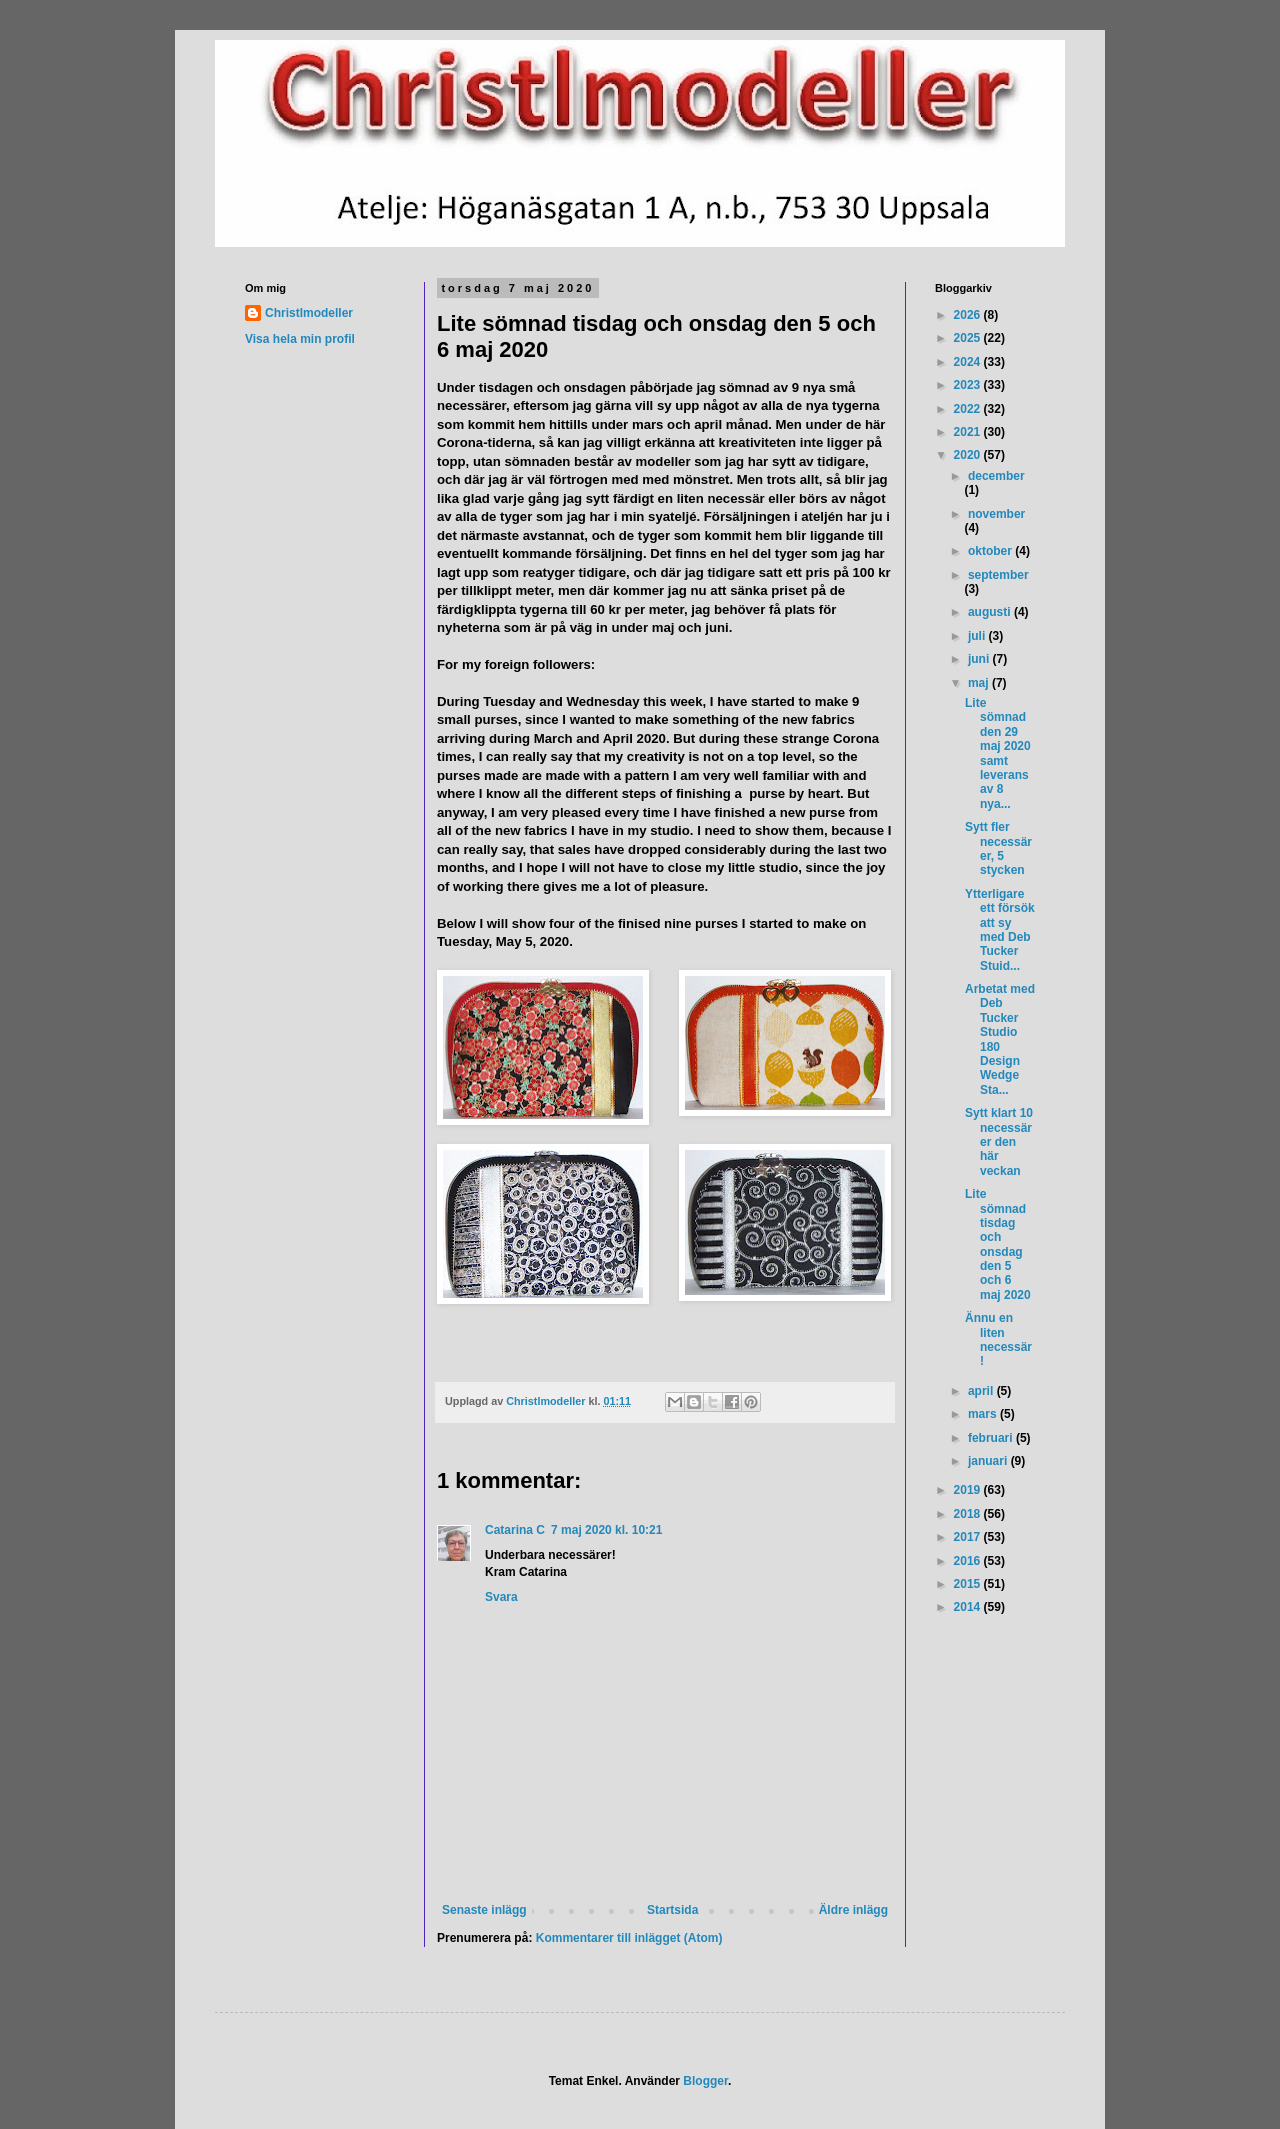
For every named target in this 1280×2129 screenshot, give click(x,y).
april (982, 1391)
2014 (969, 1607)
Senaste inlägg (484, 1910)
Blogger (705, 2081)
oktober (991, 551)
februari (992, 1438)
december (996, 476)
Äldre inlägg (853, 1910)
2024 (969, 362)
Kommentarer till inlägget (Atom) (629, 1938)
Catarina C (515, 1530)
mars (984, 1414)
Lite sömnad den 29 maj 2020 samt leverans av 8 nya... (998, 753)
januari (989, 1461)
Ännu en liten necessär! (998, 1339)
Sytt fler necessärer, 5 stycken (998, 848)
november (996, 514)
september (998, 575)
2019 (969, 1490)
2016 (969, 1561)
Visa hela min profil (300, 339)
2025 (969, 338)
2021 (969, 432)
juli (978, 636)
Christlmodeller (309, 313)
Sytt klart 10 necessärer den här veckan (999, 1142)
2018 (969, 1514)
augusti (991, 612)
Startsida (672, 1910)
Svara (501, 1597)
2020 (969, 455)
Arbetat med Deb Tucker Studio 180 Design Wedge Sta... (1000, 1039)
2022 (969, 409)
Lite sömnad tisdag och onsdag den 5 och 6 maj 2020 (998, 1244)
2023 (969, 385)
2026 (969, 315)
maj (980, 683)
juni (980, 659)
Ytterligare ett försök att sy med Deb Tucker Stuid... (1000, 930)
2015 (969, 1584)
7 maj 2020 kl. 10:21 (606, 1530)
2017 (969, 1537)
